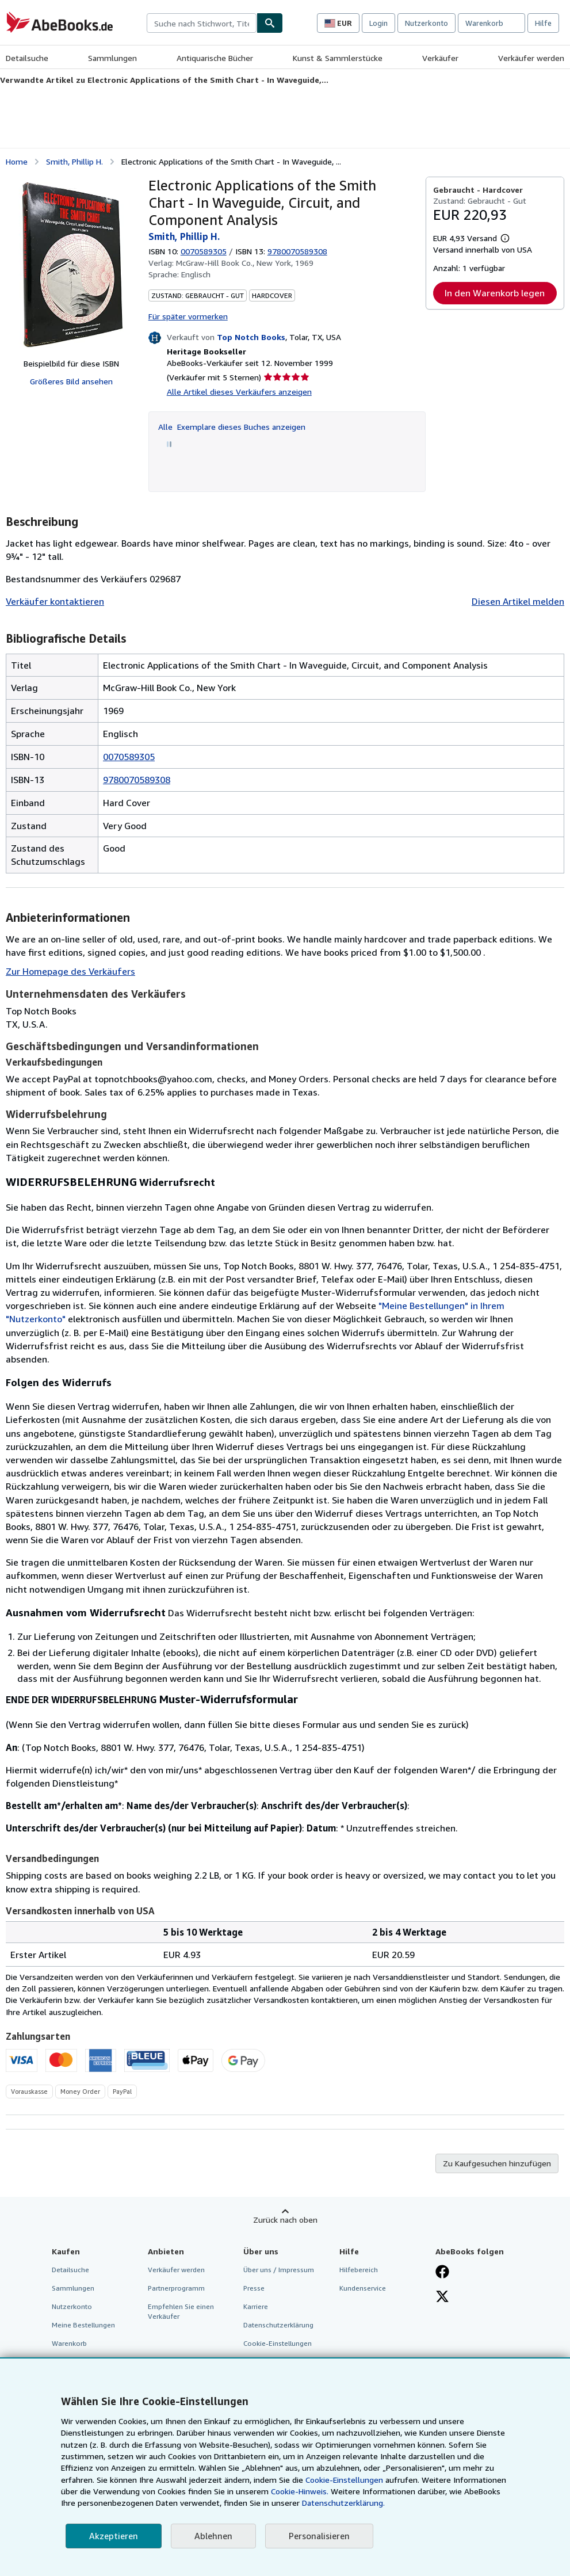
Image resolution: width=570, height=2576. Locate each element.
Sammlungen (112, 58)
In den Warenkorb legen (495, 293)
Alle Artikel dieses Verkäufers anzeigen (239, 391)
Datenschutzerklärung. (343, 2503)
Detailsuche (27, 58)
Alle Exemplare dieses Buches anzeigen (231, 427)
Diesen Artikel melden (518, 601)
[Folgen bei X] (442, 2297)
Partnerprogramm (176, 2288)
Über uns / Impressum (278, 2269)
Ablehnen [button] (213, 2536)
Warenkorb (69, 2343)
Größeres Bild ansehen (71, 381)
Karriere (255, 2306)
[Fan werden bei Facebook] (442, 2273)
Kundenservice (362, 2288)
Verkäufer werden (531, 58)
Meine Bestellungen (83, 2325)
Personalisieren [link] (319, 2536)
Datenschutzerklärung (278, 2325)
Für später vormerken (188, 316)
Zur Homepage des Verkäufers (70, 971)
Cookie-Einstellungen (344, 2480)
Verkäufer (440, 58)
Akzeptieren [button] (113, 2536)
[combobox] (202, 23)
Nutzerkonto (426, 23)
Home (17, 161)
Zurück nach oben (285, 2219)
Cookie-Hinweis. (299, 2491)
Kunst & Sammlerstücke (337, 58)
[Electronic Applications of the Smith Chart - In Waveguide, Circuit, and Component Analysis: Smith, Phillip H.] (71, 263)
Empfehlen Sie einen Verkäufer (181, 2311)
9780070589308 (136, 779)
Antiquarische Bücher (215, 58)
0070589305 (204, 251)
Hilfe (543, 23)
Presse (254, 2288)
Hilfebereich (358, 2269)
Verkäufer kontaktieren (55, 601)
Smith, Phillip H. (74, 161)
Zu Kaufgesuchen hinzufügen (497, 2163)
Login (378, 23)
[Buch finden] (269, 23)
